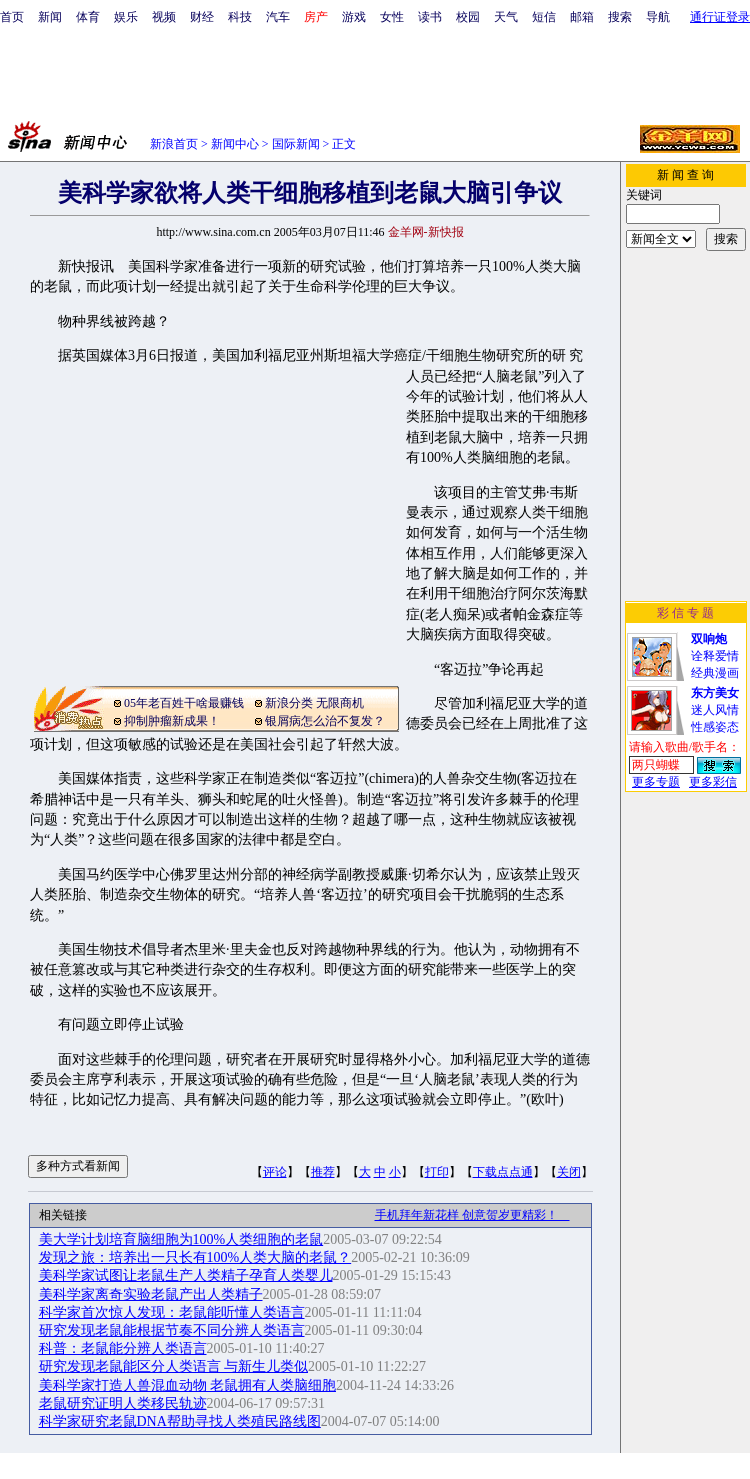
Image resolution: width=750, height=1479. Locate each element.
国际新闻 (296, 144)
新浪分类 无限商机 (314, 703)
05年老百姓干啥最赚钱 (184, 703)
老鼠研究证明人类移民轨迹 (123, 1403)
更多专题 (656, 782)
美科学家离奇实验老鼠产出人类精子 (151, 1294)
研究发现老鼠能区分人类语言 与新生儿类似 (174, 1366)
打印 (437, 1172)
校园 (468, 17)
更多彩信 (713, 782)
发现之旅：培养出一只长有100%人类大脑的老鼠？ (195, 1257)
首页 (12, 17)
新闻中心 (235, 144)
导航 (658, 17)
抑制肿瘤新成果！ (172, 721)
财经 (202, 17)
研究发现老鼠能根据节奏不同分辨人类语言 (172, 1330)
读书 (430, 17)
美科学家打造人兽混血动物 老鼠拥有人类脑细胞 (188, 1385)
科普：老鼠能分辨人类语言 (123, 1348)
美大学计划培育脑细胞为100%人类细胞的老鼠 (181, 1239)
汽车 (278, 17)
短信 (544, 17)
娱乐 (126, 17)
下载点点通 (503, 1172)
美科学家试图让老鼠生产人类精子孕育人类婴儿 (186, 1275)
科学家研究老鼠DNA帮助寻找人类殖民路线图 (180, 1421)
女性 (392, 17)
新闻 (50, 17)
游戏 (354, 17)
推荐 (323, 1172)
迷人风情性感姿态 (715, 710)
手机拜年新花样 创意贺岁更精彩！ (472, 1215)
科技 (240, 17)
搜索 (620, 17)
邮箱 (582, 17)
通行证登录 (720, 17)
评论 (275, 1172)
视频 (164, 17)
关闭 (569, 1172)
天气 (506, 17)
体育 (88, 17)
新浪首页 (174, 144)
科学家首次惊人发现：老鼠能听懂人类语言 (172, 1312)
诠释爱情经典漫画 (715, 656)
